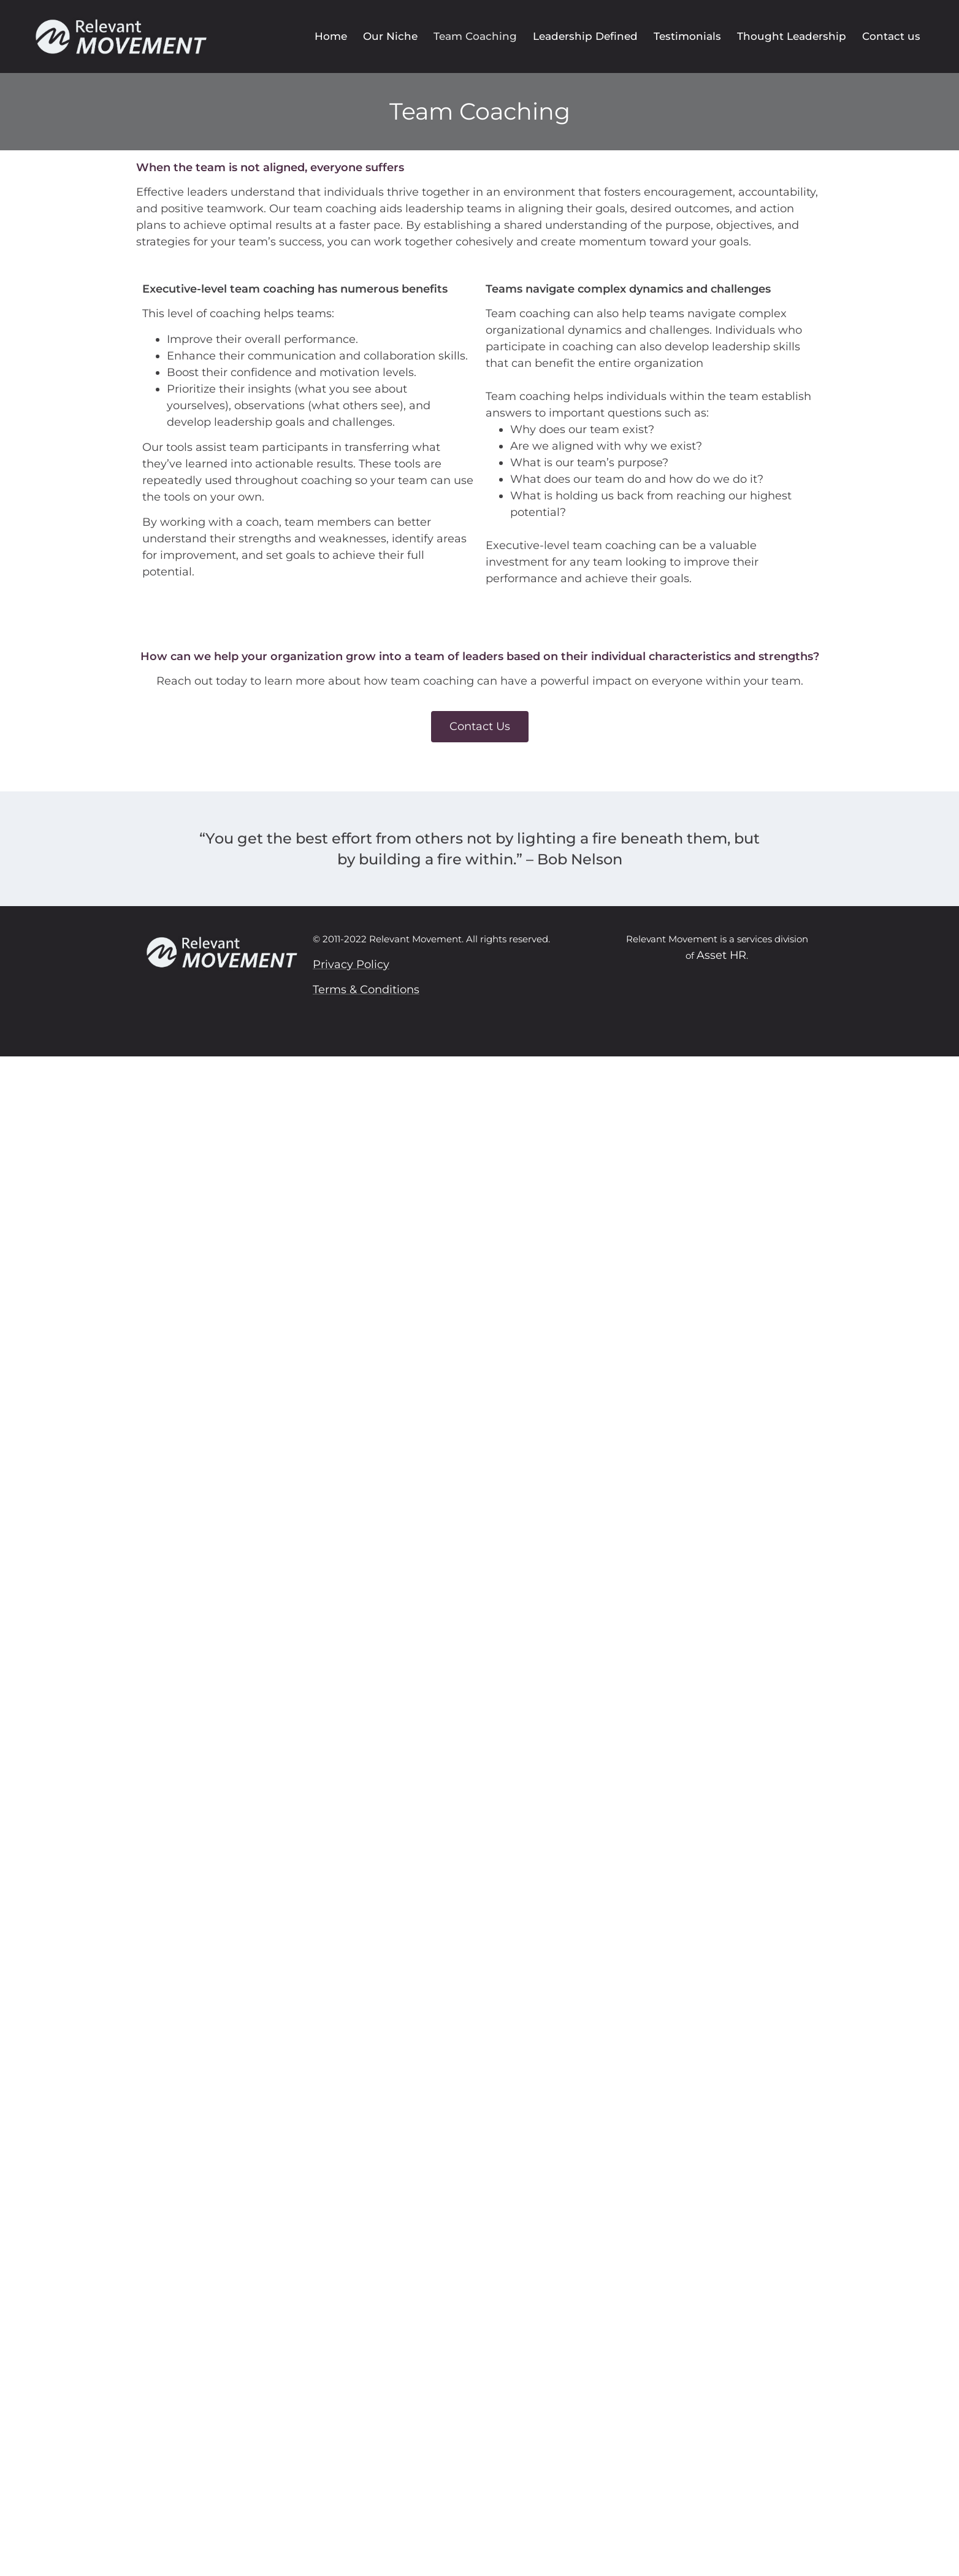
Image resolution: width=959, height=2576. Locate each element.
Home (331, 36)
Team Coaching (475, 36)
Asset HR (721, 955)
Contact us (891, 36)
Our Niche (390, 36)
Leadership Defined (585, 36)
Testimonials (687, 36)
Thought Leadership (791, 36)
